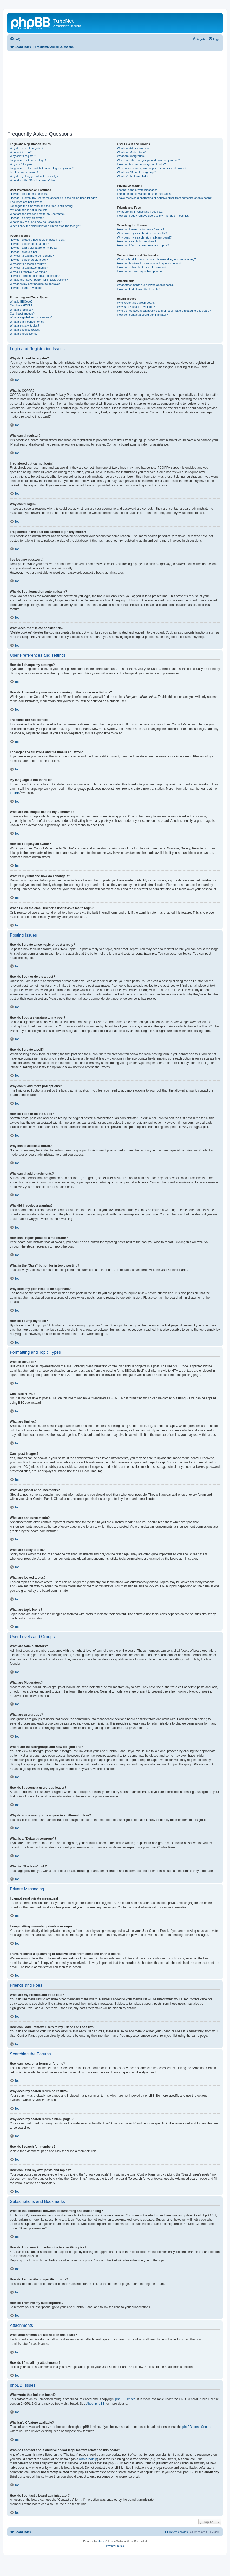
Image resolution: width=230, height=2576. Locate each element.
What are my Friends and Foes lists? (140, 211)
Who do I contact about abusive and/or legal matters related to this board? (164, 310)
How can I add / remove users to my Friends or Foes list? (153, 215)
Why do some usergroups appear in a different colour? (151, 168)
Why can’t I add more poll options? (32, 255)
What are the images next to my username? (37, 213)
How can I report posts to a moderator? (35, 275)
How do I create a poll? (24, 251)
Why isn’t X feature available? (136, 306)
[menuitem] (15, 39)
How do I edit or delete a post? (29, 243)
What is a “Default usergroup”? (136, 172)
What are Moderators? (131, 152)
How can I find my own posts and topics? (143, 245)
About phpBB (95, 2403)
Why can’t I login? (21, 164)
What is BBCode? (21, 301)
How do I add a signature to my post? (33, 247)
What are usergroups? (131, 156)
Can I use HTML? (21, 305)
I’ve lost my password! (24, 172)
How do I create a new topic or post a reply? (38, 239)
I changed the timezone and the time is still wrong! (41, 206)
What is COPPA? (21, 152)
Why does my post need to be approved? (36, 283)
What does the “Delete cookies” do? (32, 180)
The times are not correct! (26, 201)
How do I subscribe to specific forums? (141, 267)
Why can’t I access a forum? (28, 263)
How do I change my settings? (29, 193)
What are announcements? (27, 321)
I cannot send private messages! (137, 189)
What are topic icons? (23, 333)
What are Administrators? (133, 148)
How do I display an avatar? (27, 218)
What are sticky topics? (24, 325)
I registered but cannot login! (28, 160)
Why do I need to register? (26, 148)
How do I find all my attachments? (138, 289)
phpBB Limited (125, 2399)
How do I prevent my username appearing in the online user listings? (53, 197)
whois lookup (88, 2459)
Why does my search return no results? (142, 233)
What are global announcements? (31, 317)
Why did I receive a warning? (28, 271)
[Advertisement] (118, 90)
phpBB (14, 793)
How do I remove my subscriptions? (139, 271)
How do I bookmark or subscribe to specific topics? (149, 263)
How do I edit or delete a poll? (29, 259)
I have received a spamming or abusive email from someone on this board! (164, 197)
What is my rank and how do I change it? (36, 221)
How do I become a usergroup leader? (141, 164)
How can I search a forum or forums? (140, 229)
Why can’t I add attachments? (29, 267)
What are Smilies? (21, 309)
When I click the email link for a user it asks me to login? (45, 226)
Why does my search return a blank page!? (144, 237)
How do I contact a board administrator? (142, 314)
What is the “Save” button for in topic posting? (39, 279)
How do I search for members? (136, 241)
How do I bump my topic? (26, 287)
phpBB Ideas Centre (196, 2427)
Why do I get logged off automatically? (34, 176)
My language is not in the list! (28, 209)
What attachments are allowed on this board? (146, 284)
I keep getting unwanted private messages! (144, 193)
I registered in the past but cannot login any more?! (42, 168)
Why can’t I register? (23, 156)
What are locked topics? (25, 329)
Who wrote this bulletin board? (136, 302)
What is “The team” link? (132, 176)
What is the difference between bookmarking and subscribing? (156, 259)
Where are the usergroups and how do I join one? (148, 160)
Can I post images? (22, 313)
